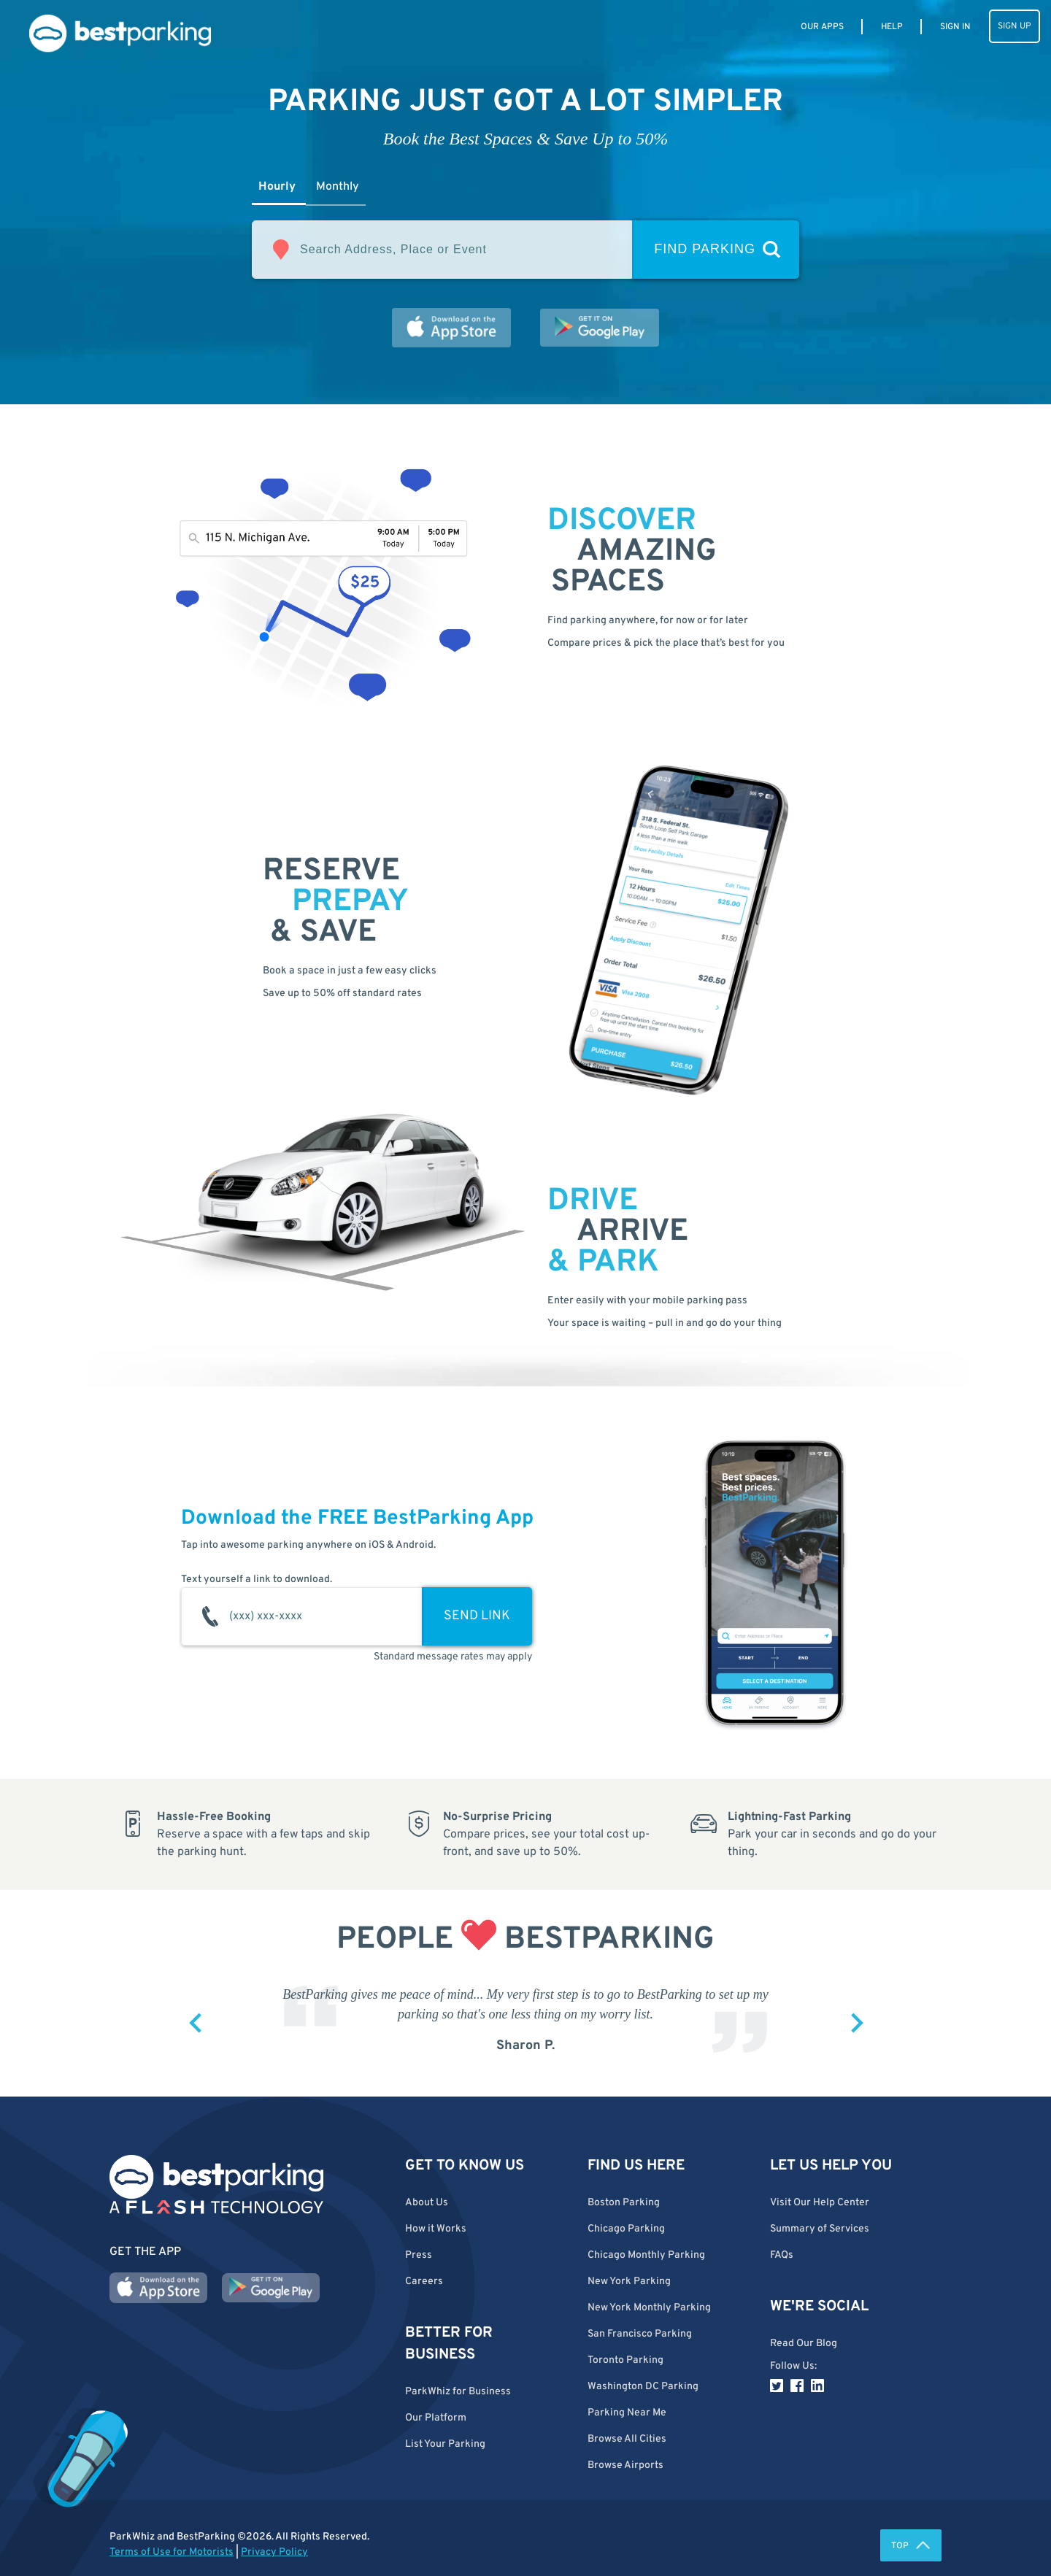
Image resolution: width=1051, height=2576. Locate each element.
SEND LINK (477, 1616)
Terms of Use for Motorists (171, 2552)
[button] (668, 2439)
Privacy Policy (274, 2552)
